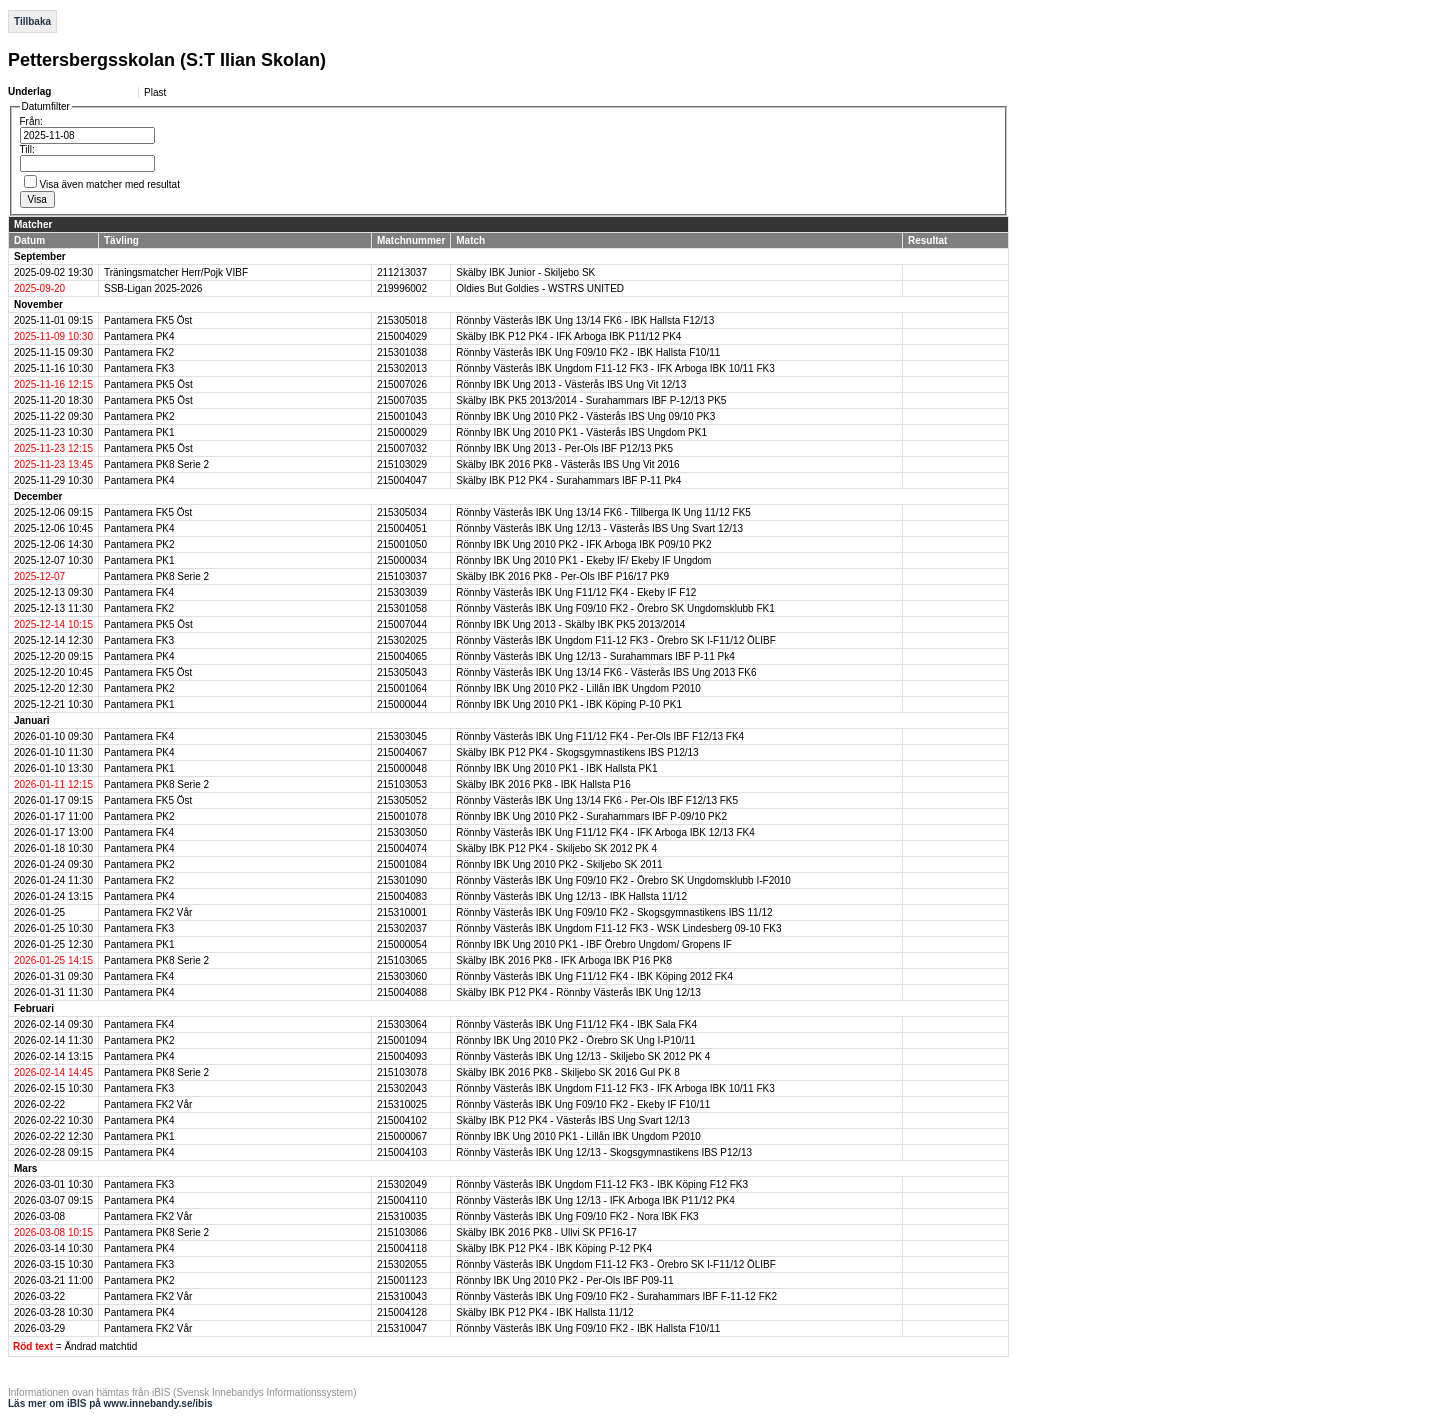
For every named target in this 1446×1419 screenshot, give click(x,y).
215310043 (402, 1296)
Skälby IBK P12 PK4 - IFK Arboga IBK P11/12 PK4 (568, 336)
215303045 (402, 736)
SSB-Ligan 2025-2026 (153, 288)
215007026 (402, 384)
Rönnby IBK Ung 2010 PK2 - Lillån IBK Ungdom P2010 (578, 688)
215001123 (402, 1280)
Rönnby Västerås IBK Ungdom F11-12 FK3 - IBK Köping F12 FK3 (602, 1184)
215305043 (402, 672)
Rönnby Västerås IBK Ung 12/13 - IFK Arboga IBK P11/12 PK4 (595, 1200)
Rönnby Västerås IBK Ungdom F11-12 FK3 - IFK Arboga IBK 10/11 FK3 (615, 368)
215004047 (402, 480)
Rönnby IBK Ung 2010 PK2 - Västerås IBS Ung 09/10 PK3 (585, 416)
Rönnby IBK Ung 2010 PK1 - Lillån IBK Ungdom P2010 (578, 1136)
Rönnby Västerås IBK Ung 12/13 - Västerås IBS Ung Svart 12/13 (599, 528)
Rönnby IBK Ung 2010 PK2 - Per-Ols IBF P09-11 (564, 1280)
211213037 (402, 272)
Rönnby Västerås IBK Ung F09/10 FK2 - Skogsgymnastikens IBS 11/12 (614, 912)
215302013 (402, 368)
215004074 (402, 848)
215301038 (402, 352)
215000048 (402, 768)
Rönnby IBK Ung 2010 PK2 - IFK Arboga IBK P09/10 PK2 (583, 544)
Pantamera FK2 (139, 352)
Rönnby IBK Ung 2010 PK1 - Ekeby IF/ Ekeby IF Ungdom (583, 560)
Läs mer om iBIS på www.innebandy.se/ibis (110, 1403)
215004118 (402, 1248)
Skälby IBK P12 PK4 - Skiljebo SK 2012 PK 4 (556, 848)
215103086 (402, 1232)
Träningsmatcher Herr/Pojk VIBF (176, 272)
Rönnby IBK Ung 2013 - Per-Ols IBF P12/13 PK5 (564, 448)
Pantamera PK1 (139, 432)
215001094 (402, 1040)
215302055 (402, 1264)
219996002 (402, 288)
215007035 (402, 400)
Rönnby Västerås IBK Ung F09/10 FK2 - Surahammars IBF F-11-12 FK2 (616, 1296)
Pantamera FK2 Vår (148, 912)
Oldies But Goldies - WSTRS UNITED (540, 288)
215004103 (402, 1152)
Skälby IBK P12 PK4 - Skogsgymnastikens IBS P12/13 (577, 752)
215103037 (402, 576)
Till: (27, 149)
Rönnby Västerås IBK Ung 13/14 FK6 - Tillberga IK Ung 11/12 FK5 (603, 512)
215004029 (402, 336)
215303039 (402, 592)
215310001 (402, 912)
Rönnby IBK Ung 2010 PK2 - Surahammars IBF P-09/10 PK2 (591, 816)
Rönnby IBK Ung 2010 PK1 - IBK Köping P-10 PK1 (569, 704)
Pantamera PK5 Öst (148, 384)
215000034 (402, 560)
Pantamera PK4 (139, 336)
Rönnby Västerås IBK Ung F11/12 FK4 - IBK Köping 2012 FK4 (594, 976)
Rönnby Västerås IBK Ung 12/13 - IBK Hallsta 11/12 (571, 896)
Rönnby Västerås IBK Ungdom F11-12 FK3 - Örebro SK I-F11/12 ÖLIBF (616, 640)
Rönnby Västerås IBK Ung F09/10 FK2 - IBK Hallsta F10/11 (588, 352)
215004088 (402, 992)
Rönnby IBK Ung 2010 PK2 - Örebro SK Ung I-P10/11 (575, 1040)
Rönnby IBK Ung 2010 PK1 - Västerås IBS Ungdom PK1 (581, 432)
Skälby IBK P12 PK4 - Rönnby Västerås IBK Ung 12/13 (578, 992)
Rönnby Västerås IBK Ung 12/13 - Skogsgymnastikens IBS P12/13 (604, 1152)
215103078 (402, 1072)
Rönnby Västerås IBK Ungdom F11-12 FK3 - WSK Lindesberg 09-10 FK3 (618, 928)
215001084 (402, 864)
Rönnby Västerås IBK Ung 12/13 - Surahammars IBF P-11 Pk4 (595, 656)
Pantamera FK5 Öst (148, 320)
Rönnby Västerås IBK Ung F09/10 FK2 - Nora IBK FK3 (577, 1216)
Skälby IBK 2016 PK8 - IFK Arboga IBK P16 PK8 (564, 960)
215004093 (402, 1056)
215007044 (402, 624)
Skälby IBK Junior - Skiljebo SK (525, 272)
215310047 (402, 1328)
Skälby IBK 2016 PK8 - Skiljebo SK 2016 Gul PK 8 (567, 1072)
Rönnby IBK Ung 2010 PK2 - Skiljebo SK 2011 (559, 864)
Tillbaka (32, 21)
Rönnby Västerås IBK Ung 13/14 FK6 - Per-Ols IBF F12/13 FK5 (597, 800)
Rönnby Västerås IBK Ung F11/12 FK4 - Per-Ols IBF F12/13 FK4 (600, 736)
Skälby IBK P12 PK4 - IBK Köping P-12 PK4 (554, 1248)
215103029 (402, 464)
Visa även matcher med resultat (110, 184)
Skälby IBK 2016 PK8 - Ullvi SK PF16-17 (546, 1232)
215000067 (402, 1136)
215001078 (402, 816)
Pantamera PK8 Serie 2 (156, 464)
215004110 (402, 1200)
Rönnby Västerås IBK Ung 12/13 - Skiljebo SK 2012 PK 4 (583, 1056)
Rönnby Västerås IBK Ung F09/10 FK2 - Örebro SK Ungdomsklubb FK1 (615, 608)
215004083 (402, 896)
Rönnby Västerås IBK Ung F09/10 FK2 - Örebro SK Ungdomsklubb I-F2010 (623, 880)
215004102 (402, 1120)
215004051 (402, 528)
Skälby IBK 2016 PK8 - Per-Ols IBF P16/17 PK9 (562, 576)
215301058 (402, 608)
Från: (31, 121)
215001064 (402, 688)
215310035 (402, 1216)
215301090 (402, 880)
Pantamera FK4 (139, 592)
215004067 (402, 752)
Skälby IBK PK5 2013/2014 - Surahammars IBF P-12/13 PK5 (591, 400)
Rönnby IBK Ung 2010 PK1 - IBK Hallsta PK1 (556, 768)
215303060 (402, 976)
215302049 (402, 1184)
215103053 (402, 784)
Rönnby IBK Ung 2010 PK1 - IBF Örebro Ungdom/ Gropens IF (594, 944)
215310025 (402, 1104)
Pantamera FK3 (139, 368)
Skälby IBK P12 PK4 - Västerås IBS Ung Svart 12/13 (572, 1120)
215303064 (402, 1024)
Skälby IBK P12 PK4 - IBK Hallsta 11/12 (544, 1312)
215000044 (402, 704)
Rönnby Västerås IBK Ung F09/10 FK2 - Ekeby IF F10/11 (583, 1104)
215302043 (402, 1088)
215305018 (402, 320)
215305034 (402, 512)
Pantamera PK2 (139, 416)
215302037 (402, 928)
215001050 (402, 544)
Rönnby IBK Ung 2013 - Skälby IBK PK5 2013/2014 (570, 624)
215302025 (402, 640)
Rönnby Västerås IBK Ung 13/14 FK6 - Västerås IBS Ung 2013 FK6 (606, 672)
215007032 (402, 448)
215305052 (402, 800)
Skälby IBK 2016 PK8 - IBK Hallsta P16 (543, 784)
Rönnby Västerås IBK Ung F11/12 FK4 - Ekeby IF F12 (576, 592)
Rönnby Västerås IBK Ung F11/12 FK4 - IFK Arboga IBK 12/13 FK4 (605, 832)
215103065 (402, 960)
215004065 (402, 656)
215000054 (402, 944)
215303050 (402, 832)
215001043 (402, 416)
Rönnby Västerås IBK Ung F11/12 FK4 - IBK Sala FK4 (576, 1024)
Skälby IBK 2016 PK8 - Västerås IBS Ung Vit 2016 (567, 464)
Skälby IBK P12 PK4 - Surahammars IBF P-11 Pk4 (568, 480)
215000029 (402, 432)
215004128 (402, 1312)
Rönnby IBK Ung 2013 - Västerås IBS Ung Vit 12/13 (571, 384)
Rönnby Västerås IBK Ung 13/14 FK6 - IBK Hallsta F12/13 (585, 320)
